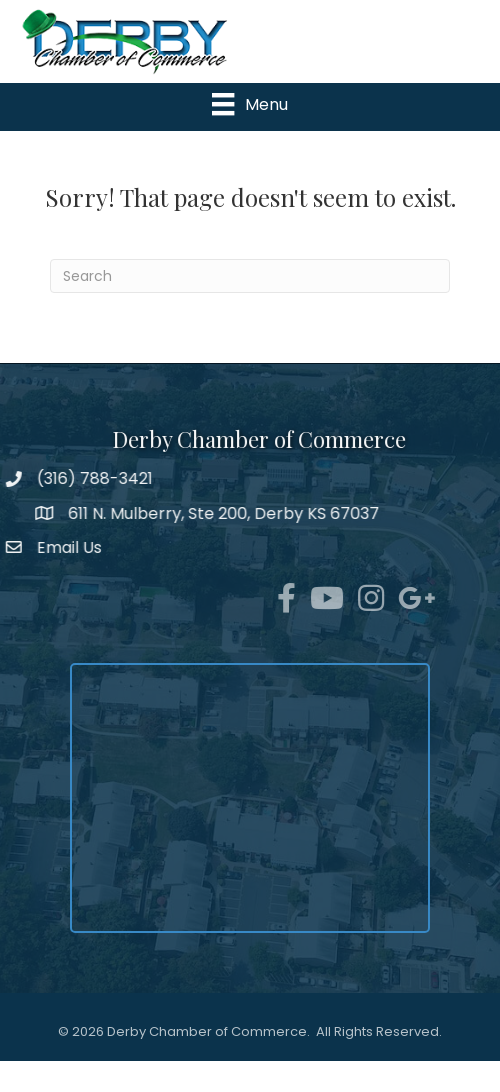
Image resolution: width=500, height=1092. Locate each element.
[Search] (250, 276)
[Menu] (249, 104)
